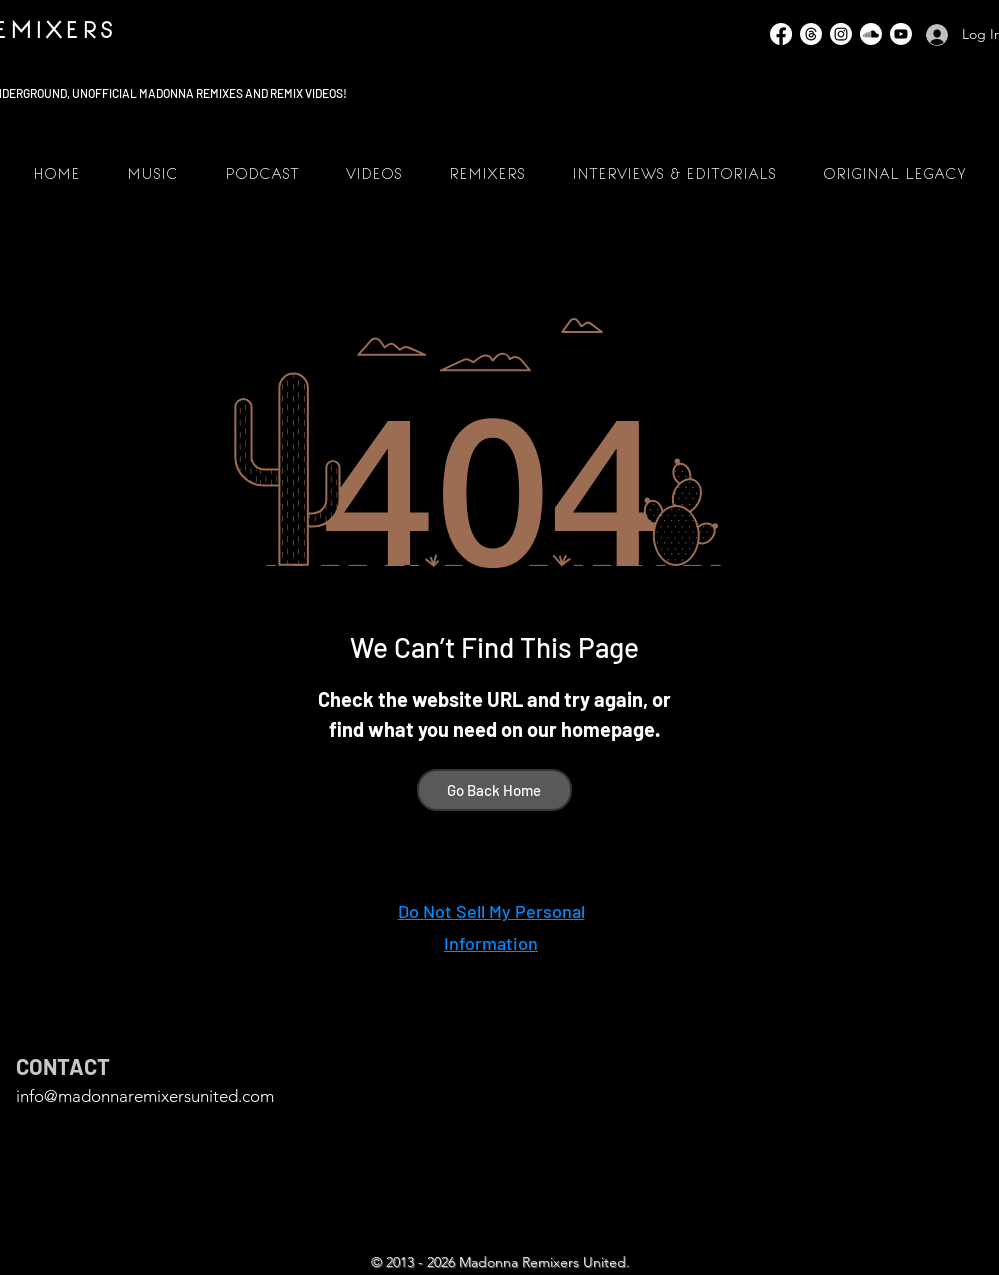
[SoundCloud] (871, 34)
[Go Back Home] (494, 790)
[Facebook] (781, 34)
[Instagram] (841, 34)
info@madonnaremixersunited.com (145, 1096)
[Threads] (811, 34)
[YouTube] (901, 34)
